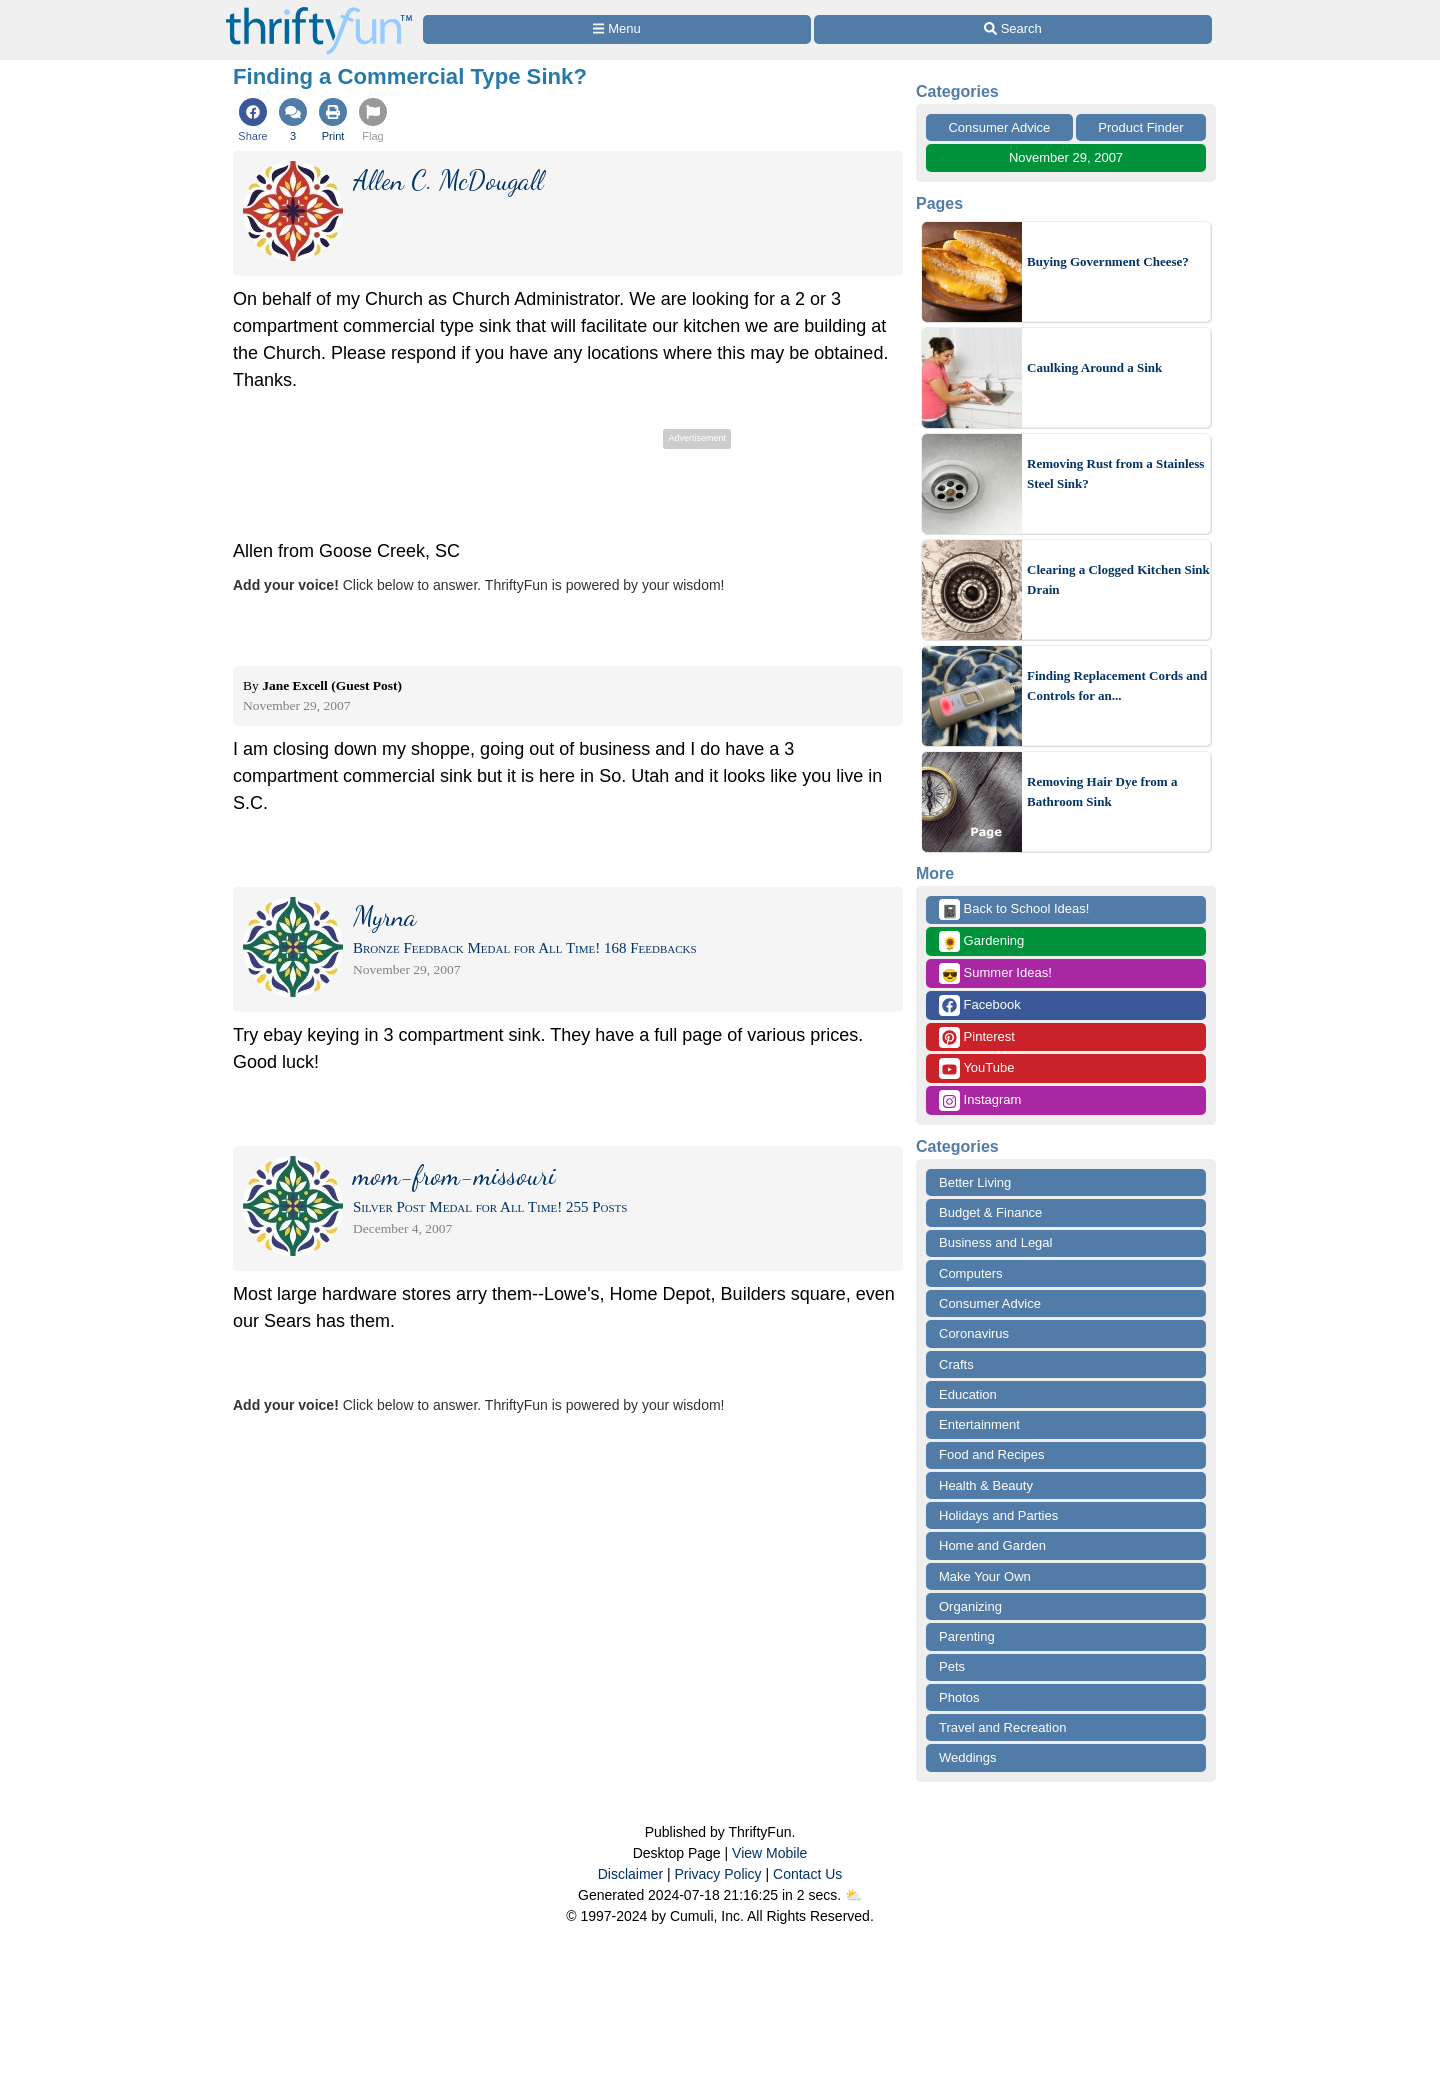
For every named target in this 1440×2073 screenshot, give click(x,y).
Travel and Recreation (1002, 1727)
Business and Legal (995, 1242)
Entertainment (979, 1424)
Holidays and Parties (998, 1515)
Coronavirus (974, 1333)
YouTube (976, 1068)
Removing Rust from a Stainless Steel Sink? (1115, 473)
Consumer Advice (999, 127)
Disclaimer (630, 1874)
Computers (971, 1273)
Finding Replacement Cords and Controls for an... (1117, 685)
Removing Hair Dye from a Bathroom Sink (1102, 791)
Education (968, 1394)
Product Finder (1140, 127)
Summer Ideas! (995, 973)
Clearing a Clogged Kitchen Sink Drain (1118, 579)
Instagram (980, 1100)
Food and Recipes (992, 1454)
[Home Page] (319, 11)
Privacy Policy (717, 1874)
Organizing (970, 1606)
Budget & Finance (990, 1212)
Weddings (968, 1757)
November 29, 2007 (1066, 157)
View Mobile (769, 1853)
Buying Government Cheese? (1108, 261)
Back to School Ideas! (1014, 909)
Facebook (980, 1005)
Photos (959, 1697)
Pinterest (977, 1037)
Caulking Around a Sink (1094, 367)
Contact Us (807, 1874)
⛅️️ (853, 1895)
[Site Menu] (617, 29)
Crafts (956, 1364)
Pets (952, 1666)
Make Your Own (985, 1576)
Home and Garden (992, 1545)
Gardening (981, 941)
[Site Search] (1013, 29)
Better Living (975, 1182)
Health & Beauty (986, 1485)
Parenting (967, 1636)
